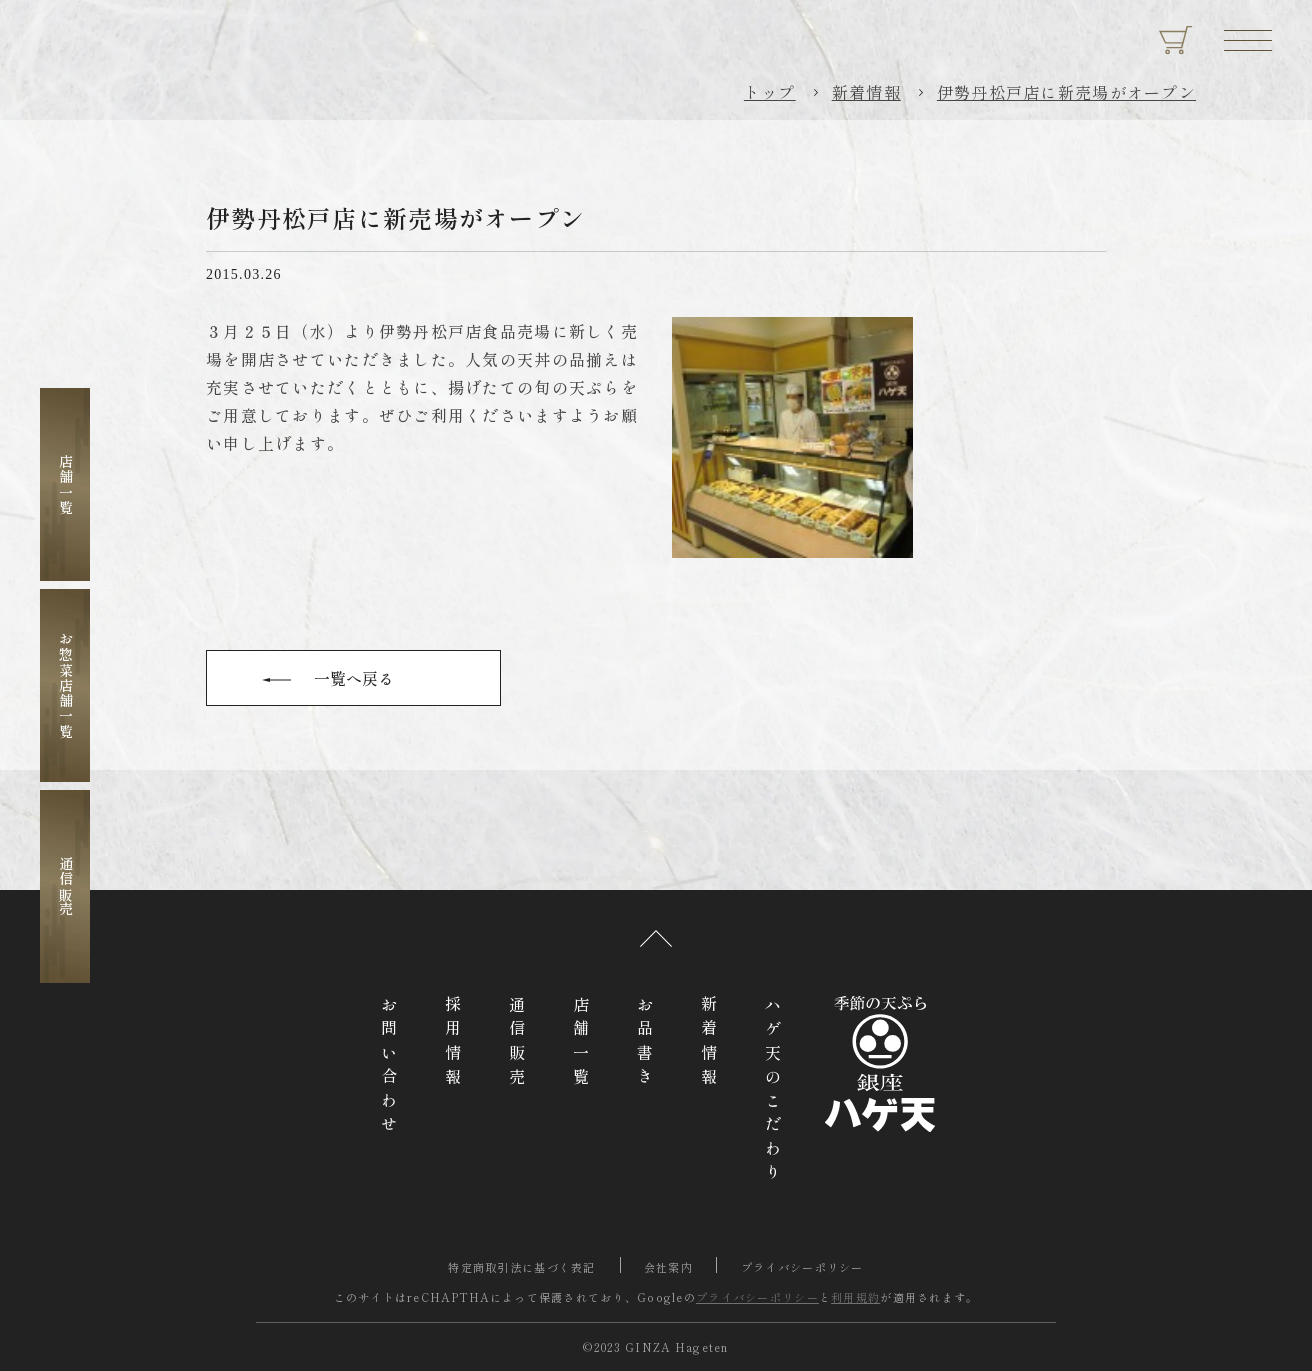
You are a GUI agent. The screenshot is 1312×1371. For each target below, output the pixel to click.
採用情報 (453, 1044)
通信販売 (66, 886)
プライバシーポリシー (802, 1267)
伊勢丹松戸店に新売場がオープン (1066, 92)
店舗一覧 (66, 484)
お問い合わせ (389, 1068)
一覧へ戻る (354, 678)
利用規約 (855, 1297)
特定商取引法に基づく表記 (521, 1267)
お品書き (645, 1044)
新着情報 (866, 92)
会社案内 (668, 1267)
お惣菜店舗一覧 (66, 685)
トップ (770, 92)
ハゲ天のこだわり (773, 1092)
